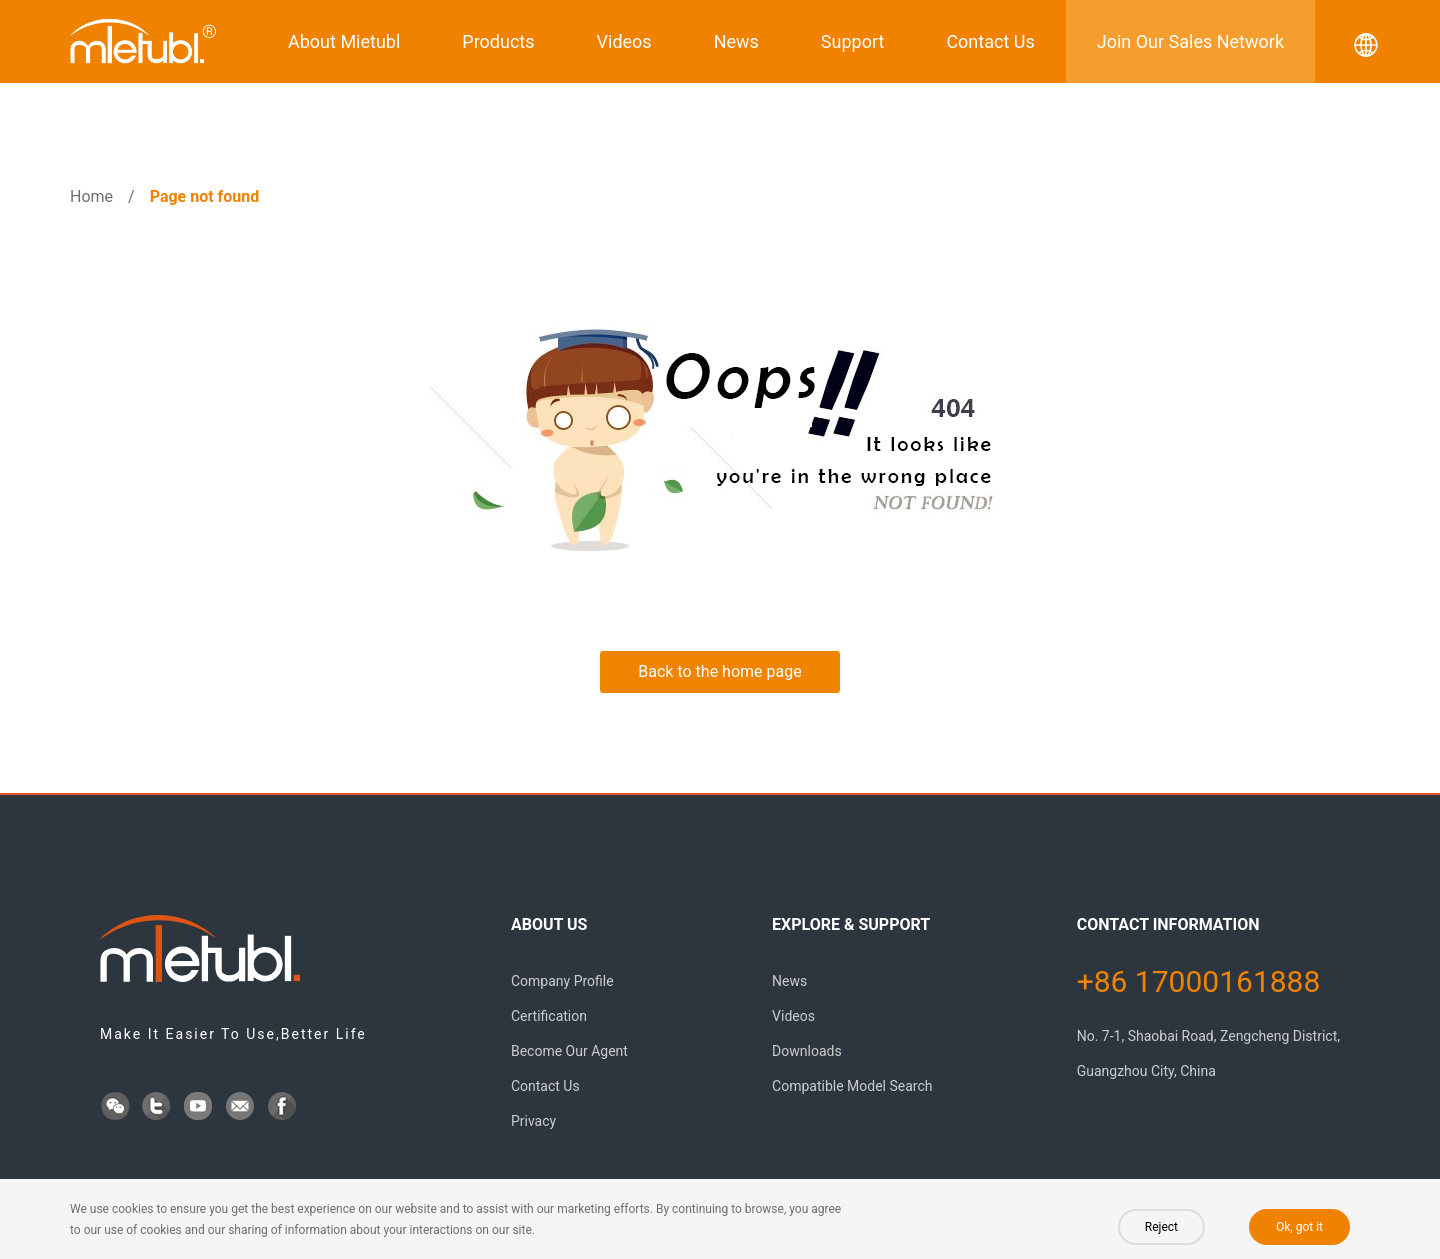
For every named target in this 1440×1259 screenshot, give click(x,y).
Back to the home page (719, 671)
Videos (624, 41)
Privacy (533, 1121)
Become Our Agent (569, 1051)
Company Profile (562, 981)
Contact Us (990, 41)
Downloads (807, 1051)
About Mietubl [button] (344, 41)
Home (91, 196)
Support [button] (853, 41)
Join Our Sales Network (1190, 41)
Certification (549, 1016)
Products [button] (498, 41)
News (736, 41)
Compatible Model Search (852, 1086)
